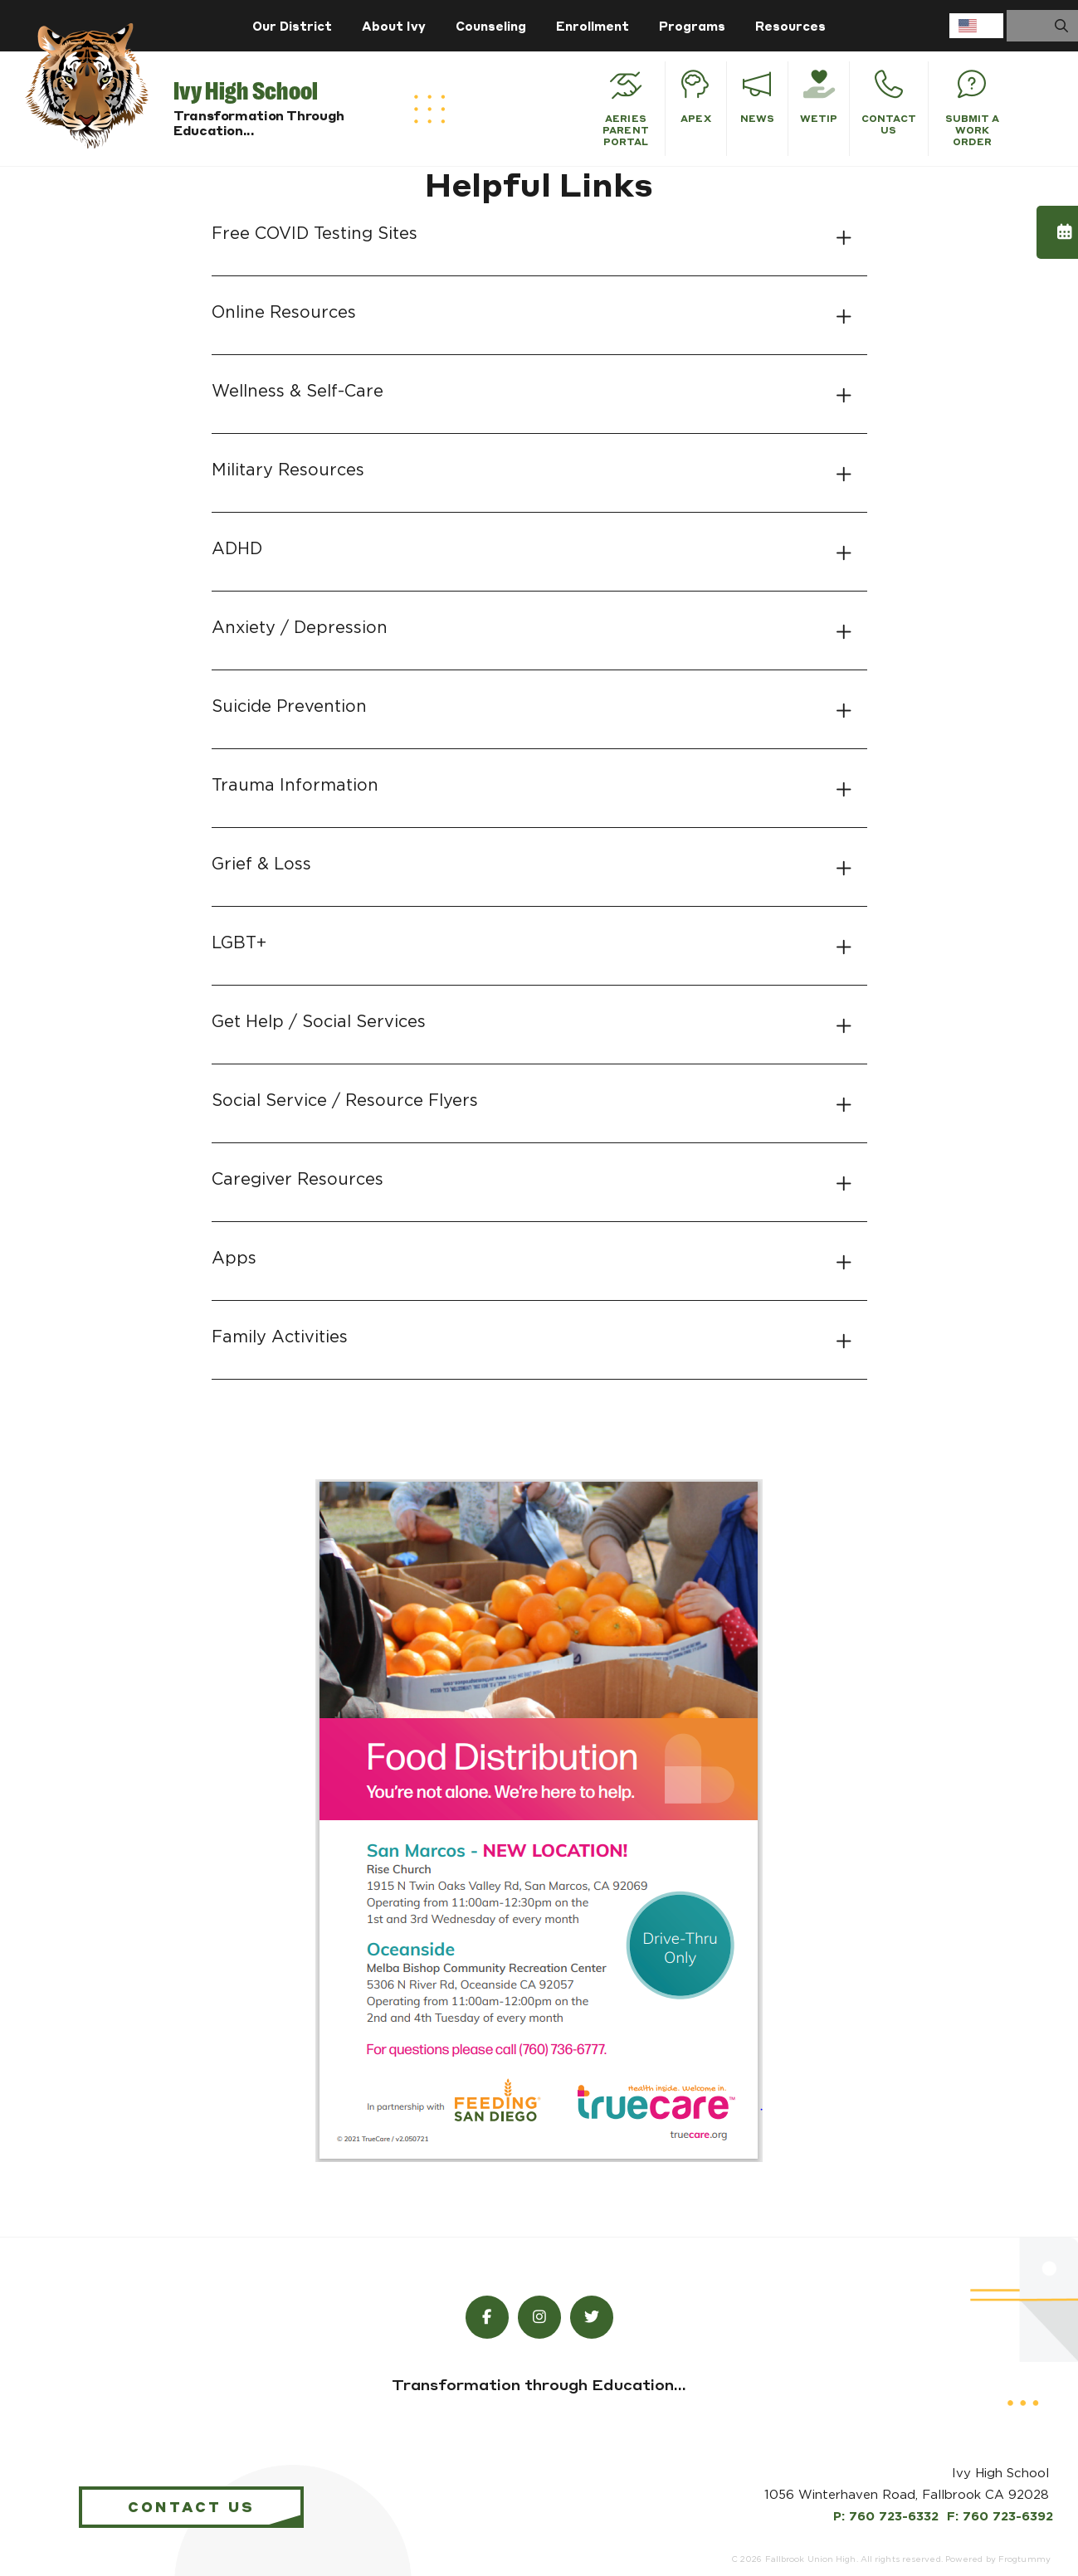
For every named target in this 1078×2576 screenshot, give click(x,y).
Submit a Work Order (972, 109)
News (757, 97)
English (968, 25)
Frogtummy (1024, 2559)
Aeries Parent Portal (625, 109)
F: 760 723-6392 (1000, 2516)
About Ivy (394, 25)
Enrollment (592, 25)
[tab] (539, 234)
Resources (790, 25)
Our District (292, 25)
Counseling (491, 25)
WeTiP (819, 97)
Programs (692, 25)
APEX (696, 97)
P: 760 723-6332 (886, 2516)
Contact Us (889, 103)
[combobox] (976, 25)
